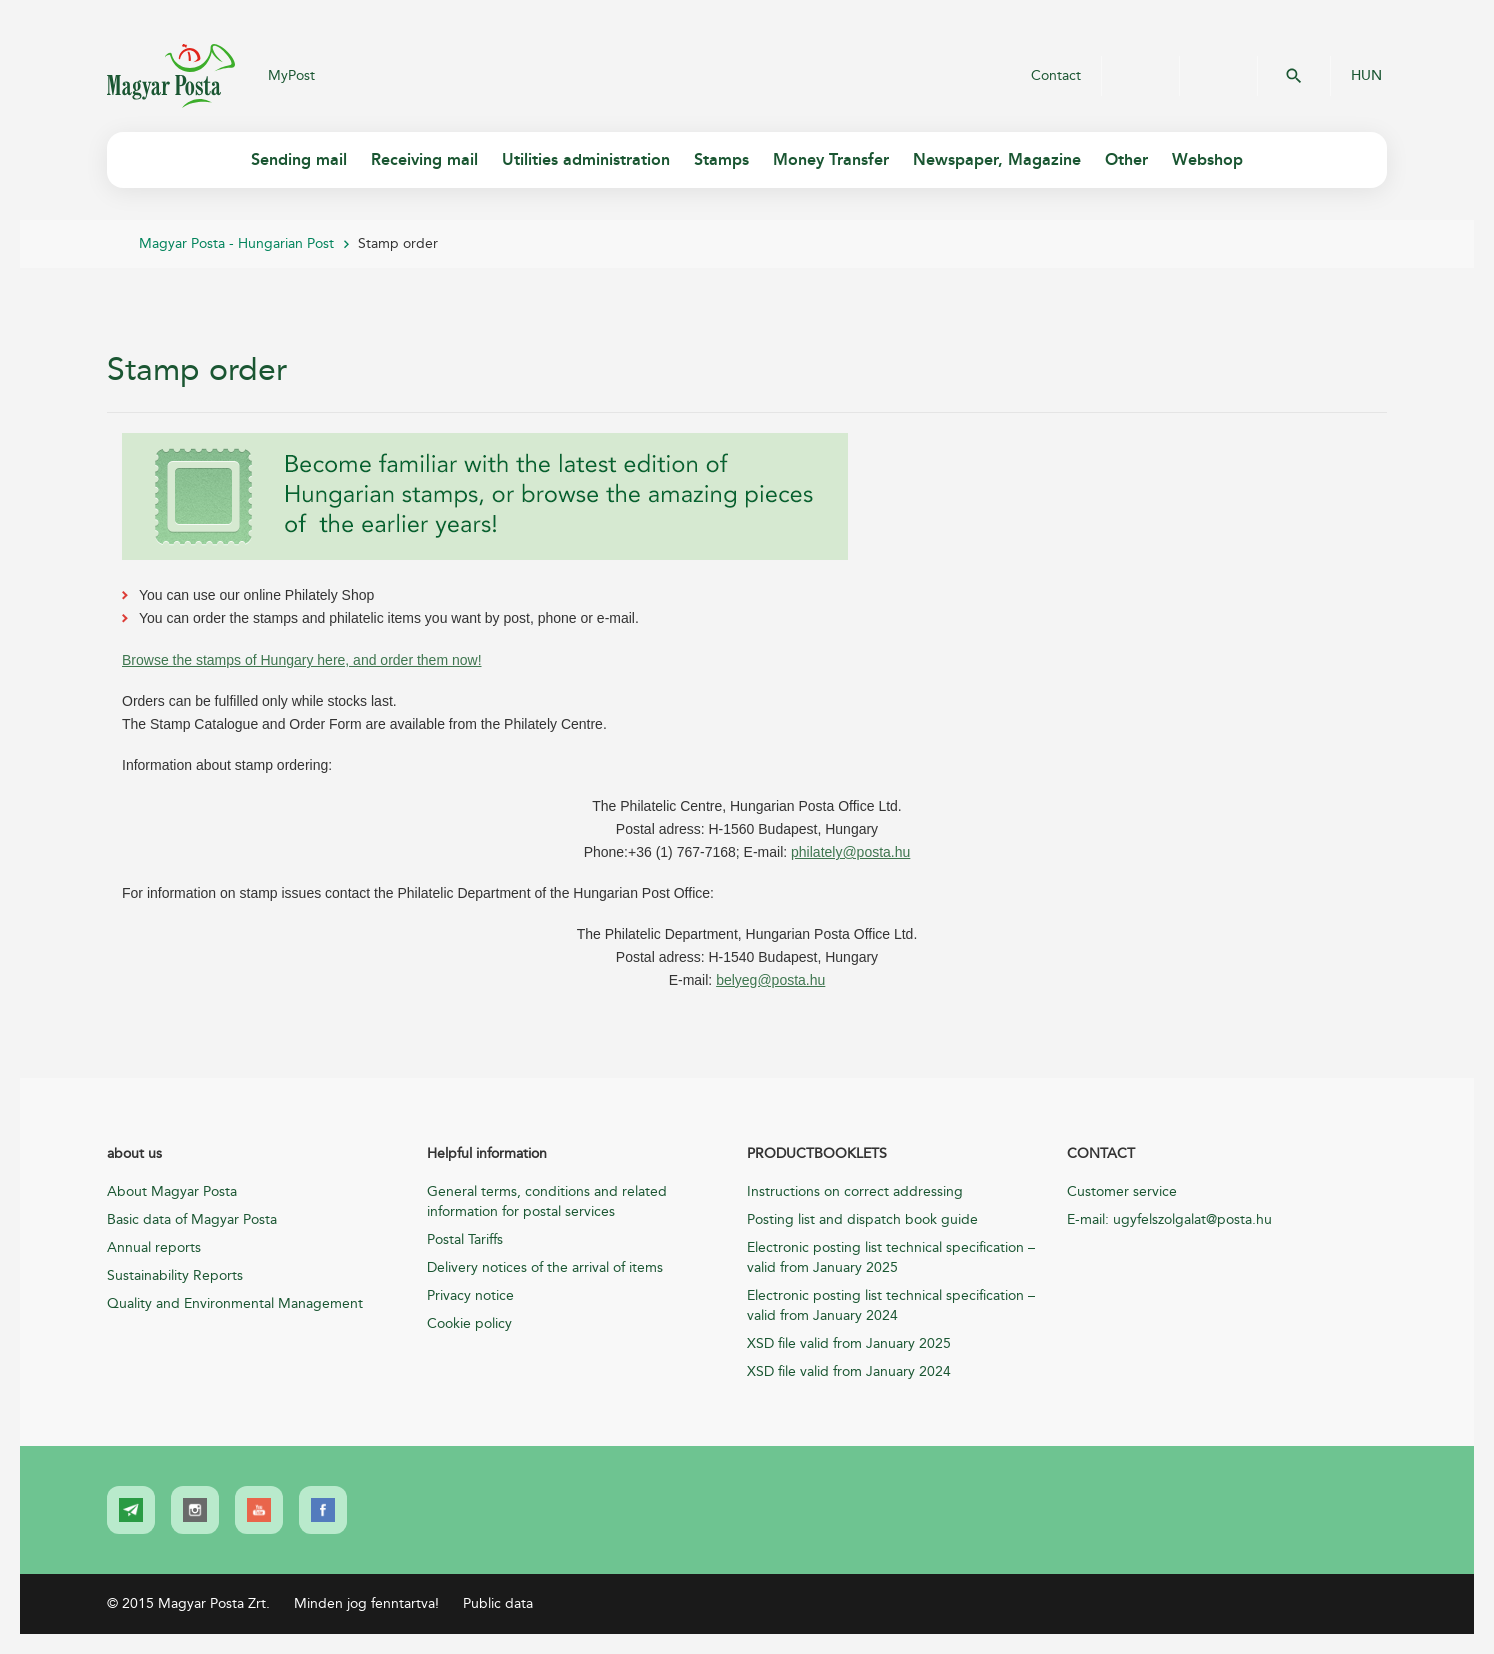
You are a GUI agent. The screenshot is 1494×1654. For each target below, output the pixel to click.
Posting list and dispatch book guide (862, 1219)
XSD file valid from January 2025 (849, 1343)
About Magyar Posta (172, 1191)
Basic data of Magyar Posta (192, 1219)
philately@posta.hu (850, 852)
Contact (1056, 75)
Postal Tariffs (465, 1239)
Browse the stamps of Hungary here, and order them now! (302, 660)
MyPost (291, 75)
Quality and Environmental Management (235, 1303)
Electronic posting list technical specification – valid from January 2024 (891, 1305)
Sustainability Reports (175, 1275)
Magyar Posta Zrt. (171, 76)
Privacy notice (470, 1295)
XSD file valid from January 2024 (849, 1371)
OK (1294, 76)
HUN (1366, 76)
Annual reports (154, 1247)
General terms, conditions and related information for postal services (547, 1201)
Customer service (1122, 1191)
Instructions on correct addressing (855, 1191)
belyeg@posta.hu (770, 980)
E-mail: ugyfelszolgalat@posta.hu (1169, 1219)
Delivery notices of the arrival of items (545, 1267)
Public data (498, 1603)
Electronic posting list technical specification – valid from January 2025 (891, 1257)
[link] (131, 1510)
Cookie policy (469, 1323)
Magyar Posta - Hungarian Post (236, 243)
